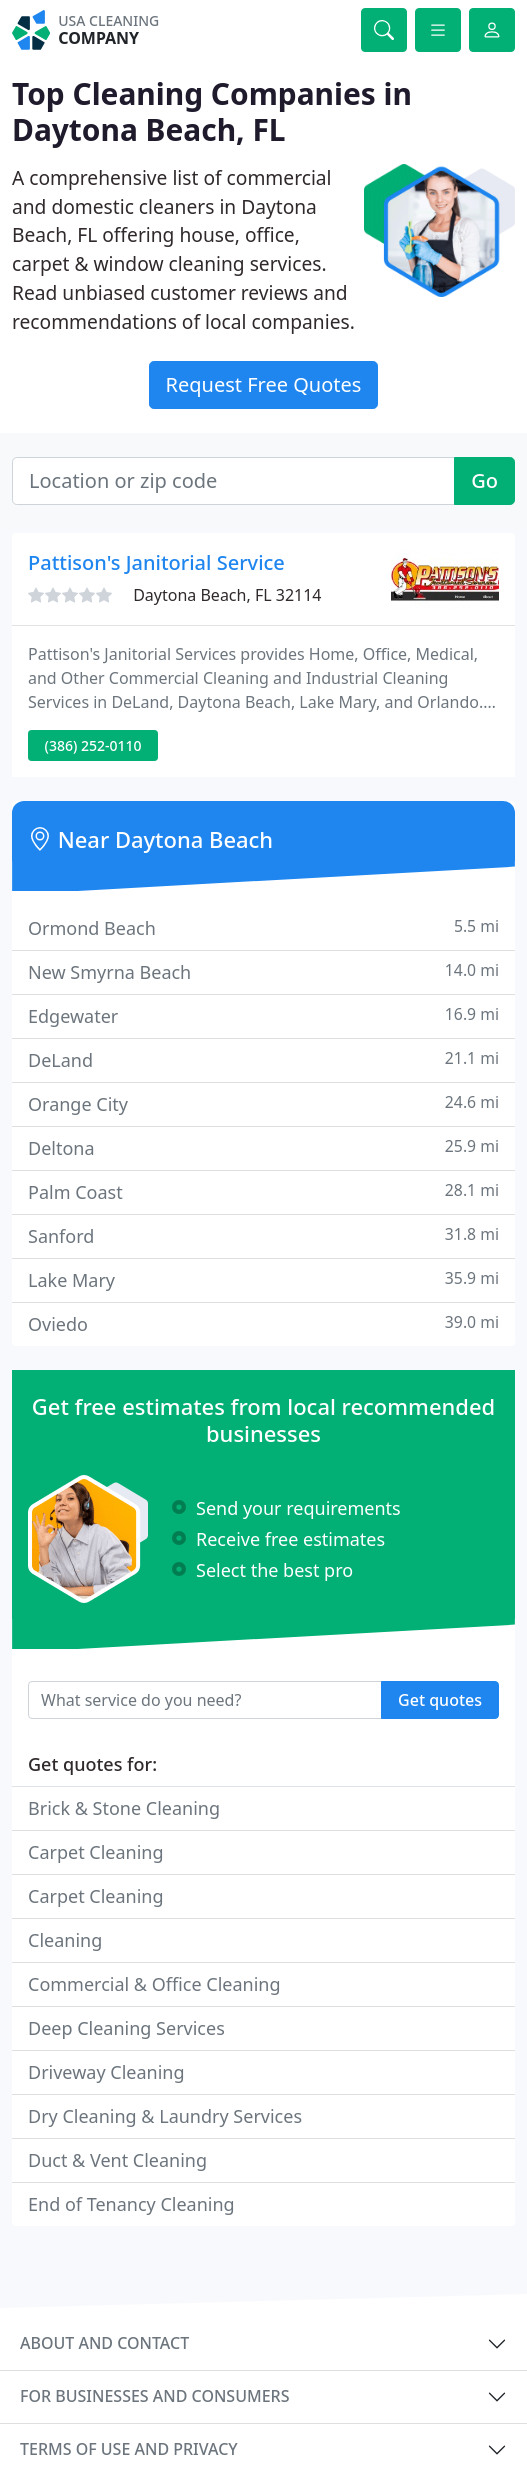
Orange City (263, 1103)
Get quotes (440, 1700)
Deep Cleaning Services (126, 2028)
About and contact (104, 2343)
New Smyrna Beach (263, 971)
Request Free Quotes (264, 384)
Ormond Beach (263, 927)
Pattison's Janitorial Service (156, 562)
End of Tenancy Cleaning (131, 2204)
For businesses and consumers (154, 2396)
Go (484, 480)
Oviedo (263, 1323)
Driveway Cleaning (106, 2072)
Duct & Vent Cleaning (117, 2160)
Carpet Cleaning (96, 1852)
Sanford (263, 1235)
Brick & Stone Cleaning (124, 1808)
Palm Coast (263, 1191)
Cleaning (65, 1940)
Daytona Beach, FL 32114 (227, 595)
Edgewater (263, 1015)
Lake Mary (263, 1279)
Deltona (263, 1147)
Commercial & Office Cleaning (154, 1984)
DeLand (263, 1059)
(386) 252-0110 (93, 745)
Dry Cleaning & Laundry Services (165, 2116)
